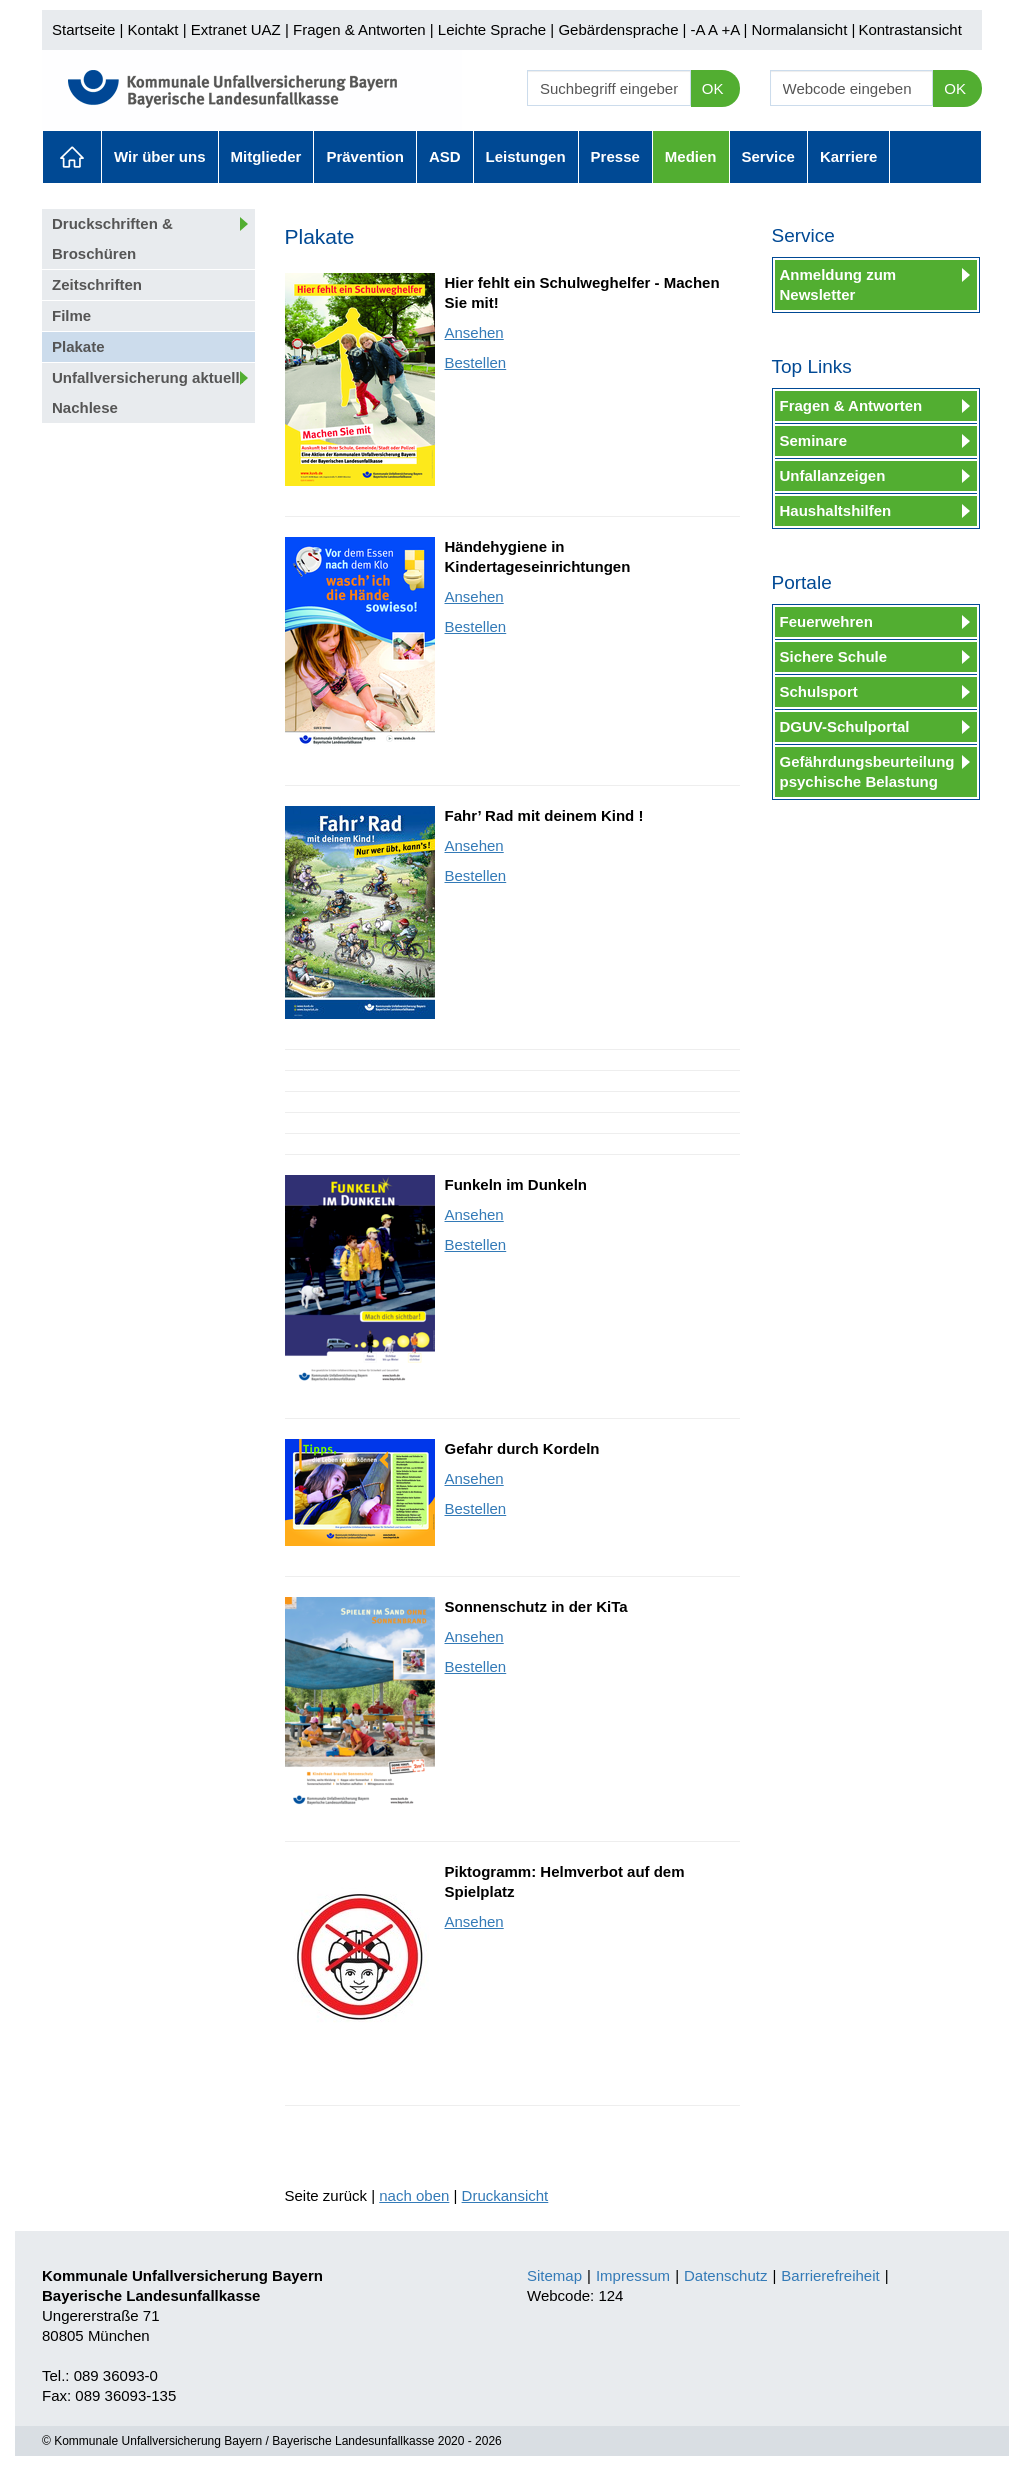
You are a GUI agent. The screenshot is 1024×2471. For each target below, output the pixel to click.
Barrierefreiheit (830, 2275)
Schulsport (819, 691)
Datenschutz (725, 2275)
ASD (445, 156)
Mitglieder (266, 156)
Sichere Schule (834, 656)
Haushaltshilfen (836, 510)
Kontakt (153, 29)
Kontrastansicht (909, 29)
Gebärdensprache (618, 29)
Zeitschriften (97, 284)
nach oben (414, 2195)
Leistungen (526, 156)
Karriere (849, 156)
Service (768, 156)
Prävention (365, 156)
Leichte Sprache (492, 29)
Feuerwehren (826, 621)
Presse (615, 156)
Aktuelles (72, 157)
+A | (732, 29)
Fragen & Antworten (359, 29)
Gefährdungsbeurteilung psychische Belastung (867, 771)
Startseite (83, 29)
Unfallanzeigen (833, 475)
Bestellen (476, 362)
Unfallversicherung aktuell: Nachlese (148, 392)
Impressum (633, 2275)
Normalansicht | (803, 29)
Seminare (814, 440)
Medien (691, 156)
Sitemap (554, 2275)
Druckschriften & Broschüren (112, 238)
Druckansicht (505, 2195)
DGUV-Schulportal (845, 726)
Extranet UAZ (236, 29)
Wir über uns (160, 156)
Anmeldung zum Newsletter (838, 284)
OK (713, 88)
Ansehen (474, 332)
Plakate (78, 346)
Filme (71, 315)
